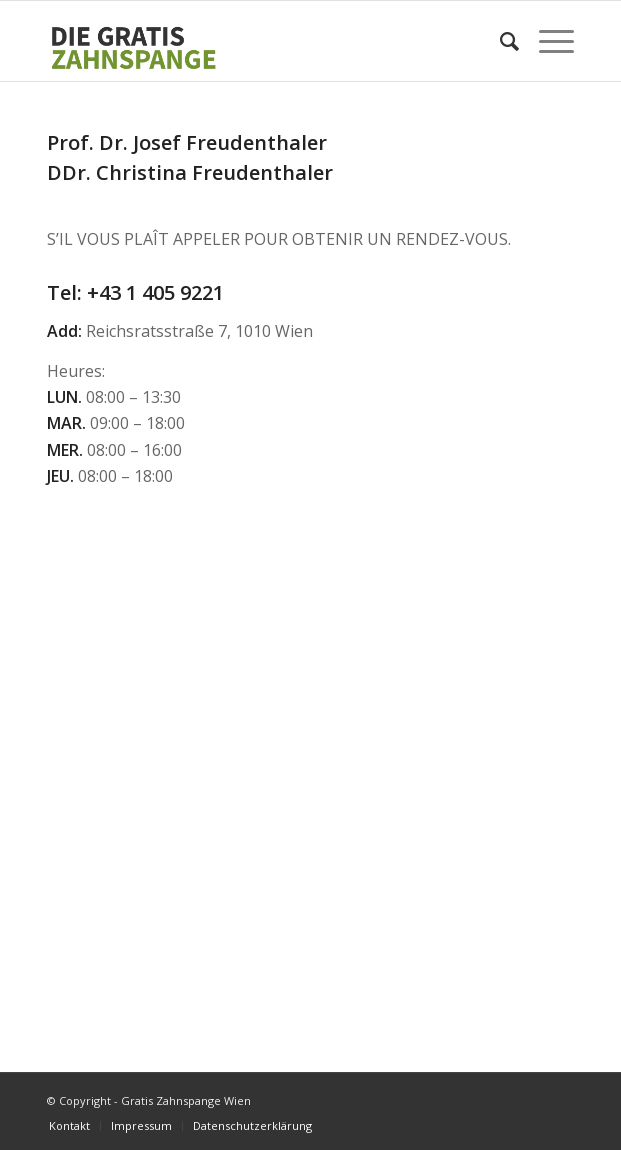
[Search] (499, 41)
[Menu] (546, 41)
